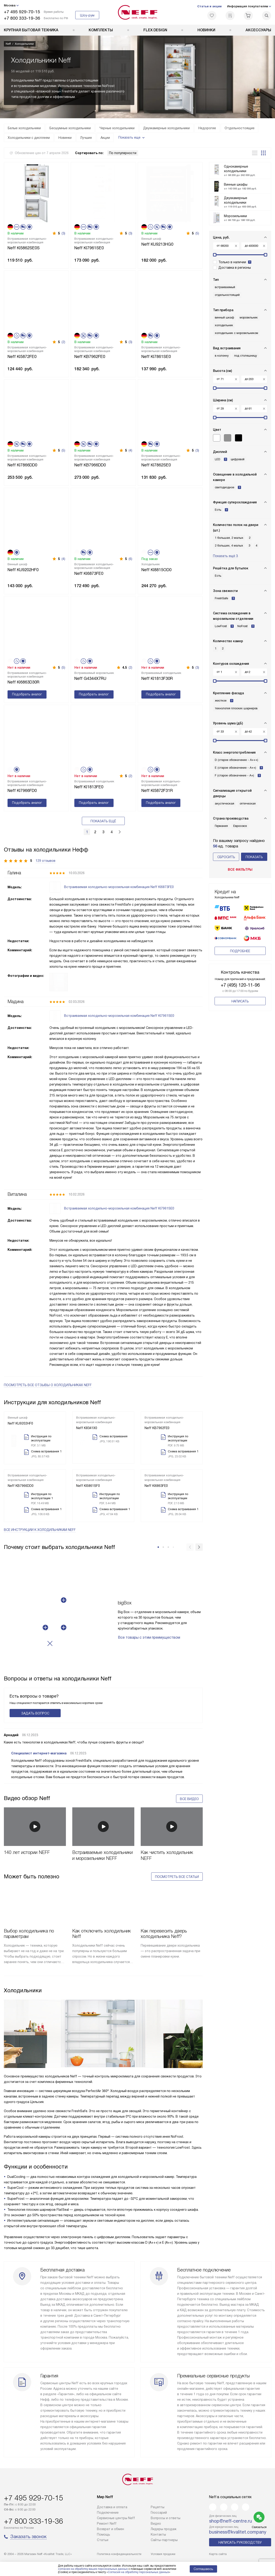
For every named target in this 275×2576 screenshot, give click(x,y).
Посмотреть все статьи (177, 1877)
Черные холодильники (117, 128)
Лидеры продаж (163, 2529)
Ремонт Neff (107, 2523)
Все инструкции (40, 1530)
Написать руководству (240, 2542)
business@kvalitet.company (237, 2531)
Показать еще (129, 137)
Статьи (102, 2540)
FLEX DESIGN (155, 30)
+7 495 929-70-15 (22, 11)
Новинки (206, 30)
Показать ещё (103, 821)
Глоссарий (159, 2512)
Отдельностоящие (239, 128)
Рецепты (157, 2507)
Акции (105, 137)
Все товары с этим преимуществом (149, 1637)
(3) (63, 233)
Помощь (103, 2534)
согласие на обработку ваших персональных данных (93, 2569)
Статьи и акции (209, 6)
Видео (156, 2523)
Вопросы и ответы (165, 2518)
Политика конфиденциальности (119, 2554)
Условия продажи (163, 2554)
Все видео (189, 1799)
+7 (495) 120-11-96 (240, 983)
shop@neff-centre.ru (230, 2520)
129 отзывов (45, 860)
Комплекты (101, 30)
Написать (240, 999)
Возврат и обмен (110, 2529)
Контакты (158, 2534)
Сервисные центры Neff (116, 2518)
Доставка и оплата (112, 2507)
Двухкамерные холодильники (166, 128)
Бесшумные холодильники (70, 128)
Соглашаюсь (203, 2569)
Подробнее (240, 949)
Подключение (108, 2512)
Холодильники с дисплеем (29, 137)
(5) (197, 233)
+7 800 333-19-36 (22, 18)
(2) (63, 342)
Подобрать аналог (27, 694)
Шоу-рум (87, 15)
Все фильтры (240, 869)
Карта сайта (218, 2554)
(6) (130, 558)
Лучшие (86, 137)
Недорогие (207, 128)
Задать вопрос (35, 1713)
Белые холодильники (24, 128)
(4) (130, 450)
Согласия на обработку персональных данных (138, 2572)
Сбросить (226, 857)
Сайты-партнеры (164, 2540)
